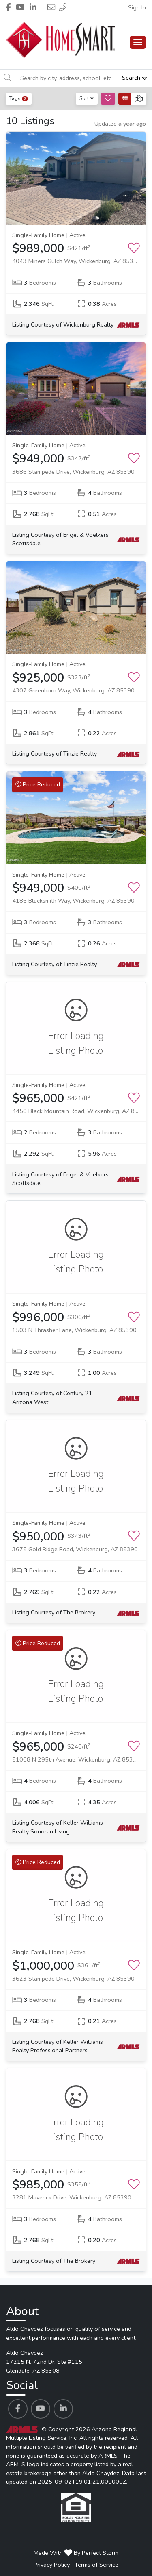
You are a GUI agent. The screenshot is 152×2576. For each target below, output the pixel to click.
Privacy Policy (52, 2565)
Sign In (137, 7)
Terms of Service (96, 2565)
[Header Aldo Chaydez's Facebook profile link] (8, 7)
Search (134, 78)
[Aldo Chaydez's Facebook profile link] (18, 2409)
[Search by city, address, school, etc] (66, 78)
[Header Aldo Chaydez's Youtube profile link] (20, 7)
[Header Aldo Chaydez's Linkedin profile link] (33, 7)
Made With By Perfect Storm (76, 2553)
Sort (86, 98)
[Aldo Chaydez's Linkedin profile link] (63, 2409)
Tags (18, 98)
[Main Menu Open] (138, 42)
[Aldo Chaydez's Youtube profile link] (40, 2409)
